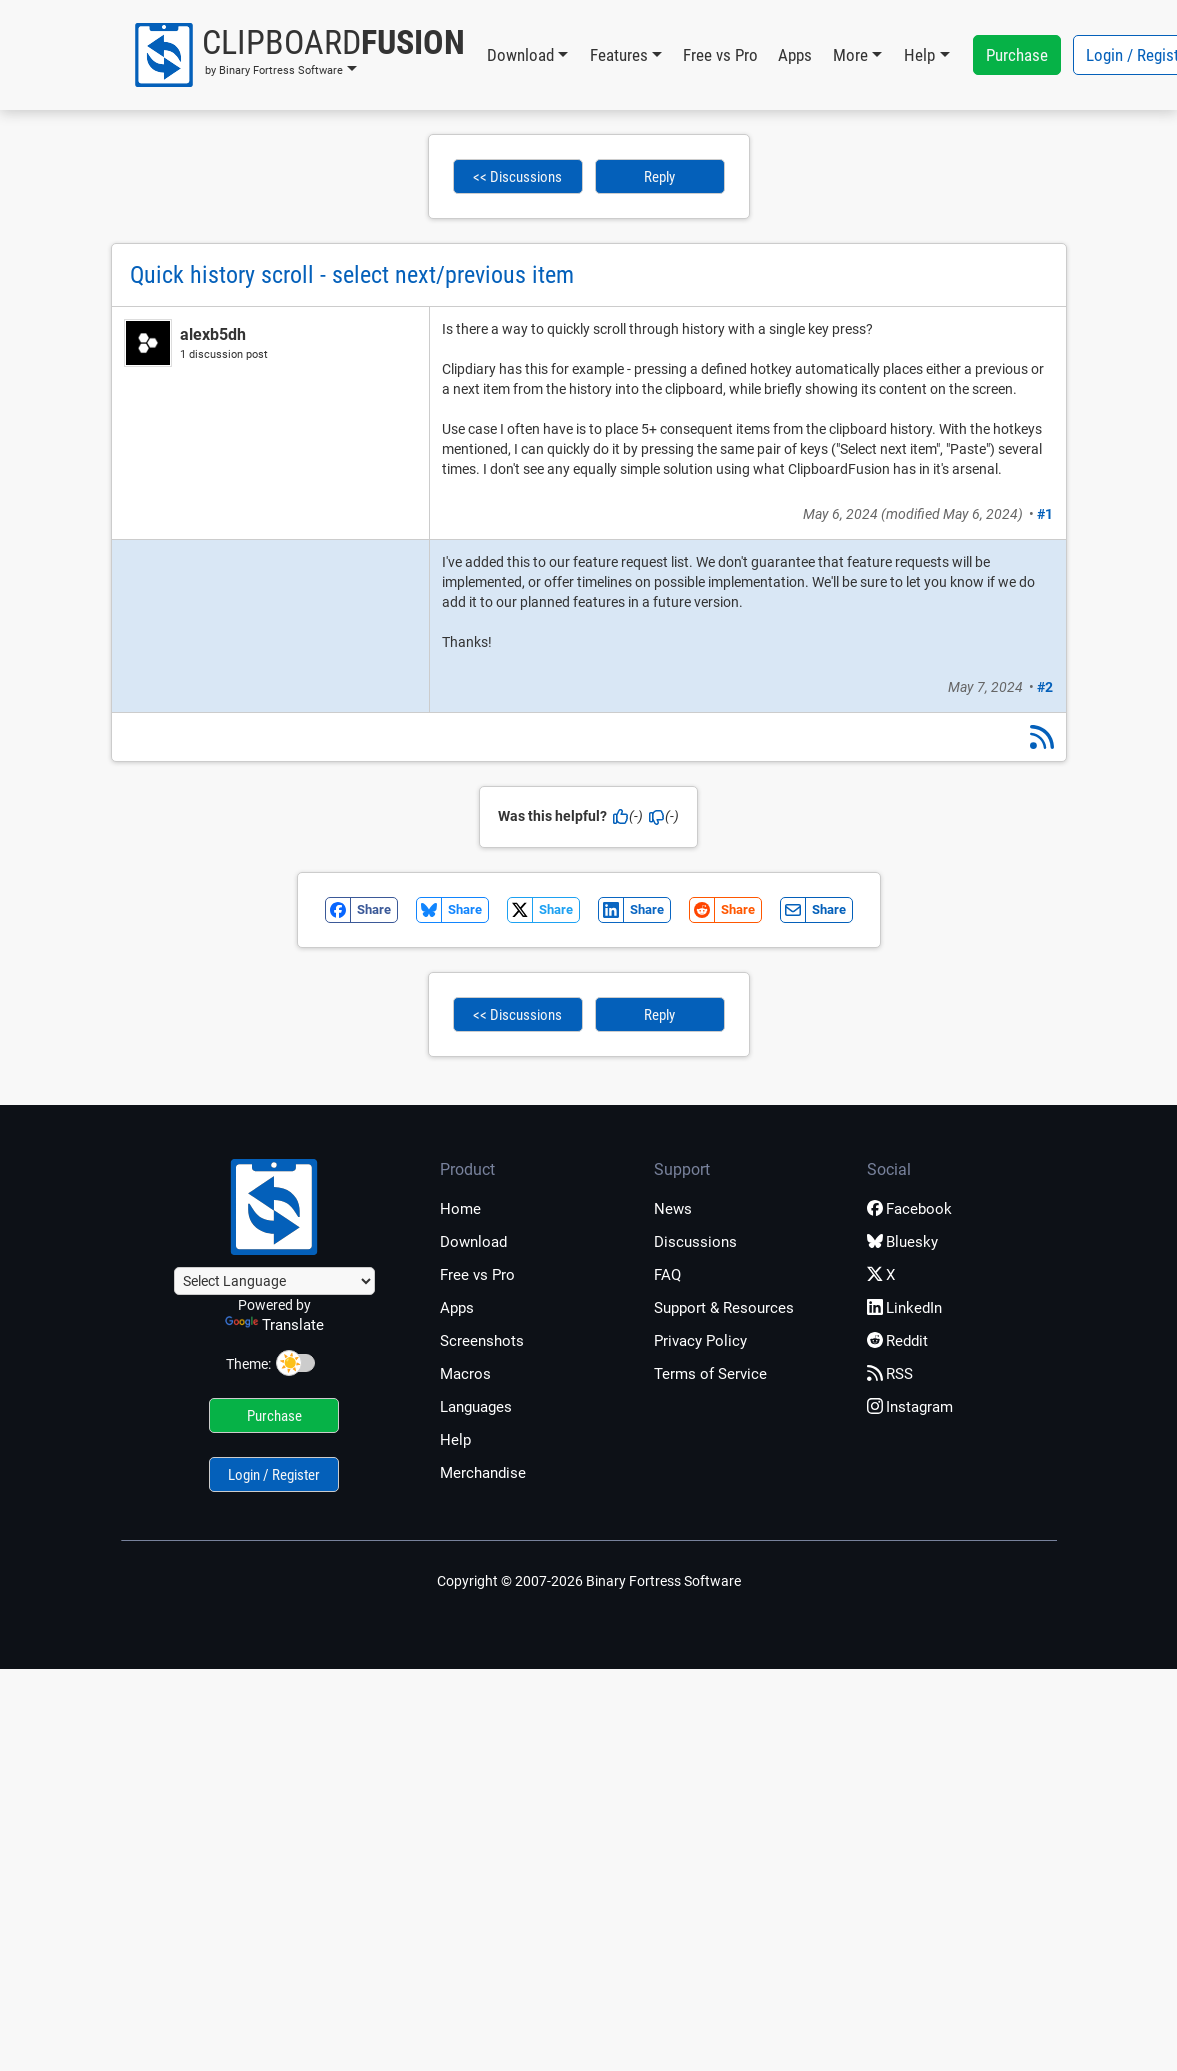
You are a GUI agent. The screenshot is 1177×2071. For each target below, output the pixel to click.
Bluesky (902, 1242)
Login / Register (274, 1475)
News (673, 1209)
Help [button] (919, 55)
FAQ (667, 1275)
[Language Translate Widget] (274, 1281)
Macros (465, 1374)
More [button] (850, 55)
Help (455, 1440)
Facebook (909, 1209)
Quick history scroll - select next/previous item (352, 275)
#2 (1045, 687)
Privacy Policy (700, 1341)
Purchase (1017, 55)
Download (473, 1242)
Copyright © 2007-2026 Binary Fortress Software (589, 1581)
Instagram (910, 1407)
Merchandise (483, 1473)
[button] (298, 55)
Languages (476, 1407)
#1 (1045, 514)
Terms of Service (710, 1374)
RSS (890, 1374)
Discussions (695, 1242)
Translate (274, 1325)
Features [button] (619, 55)
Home (460, 1209)
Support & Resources (724, 1308)
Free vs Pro (720, 55)
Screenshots (482, 1341)
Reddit (897, 1341)
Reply (659, 177)
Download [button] (520, 55)
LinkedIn (904, 1308)
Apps (795, 55)
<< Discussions (517, 177)
